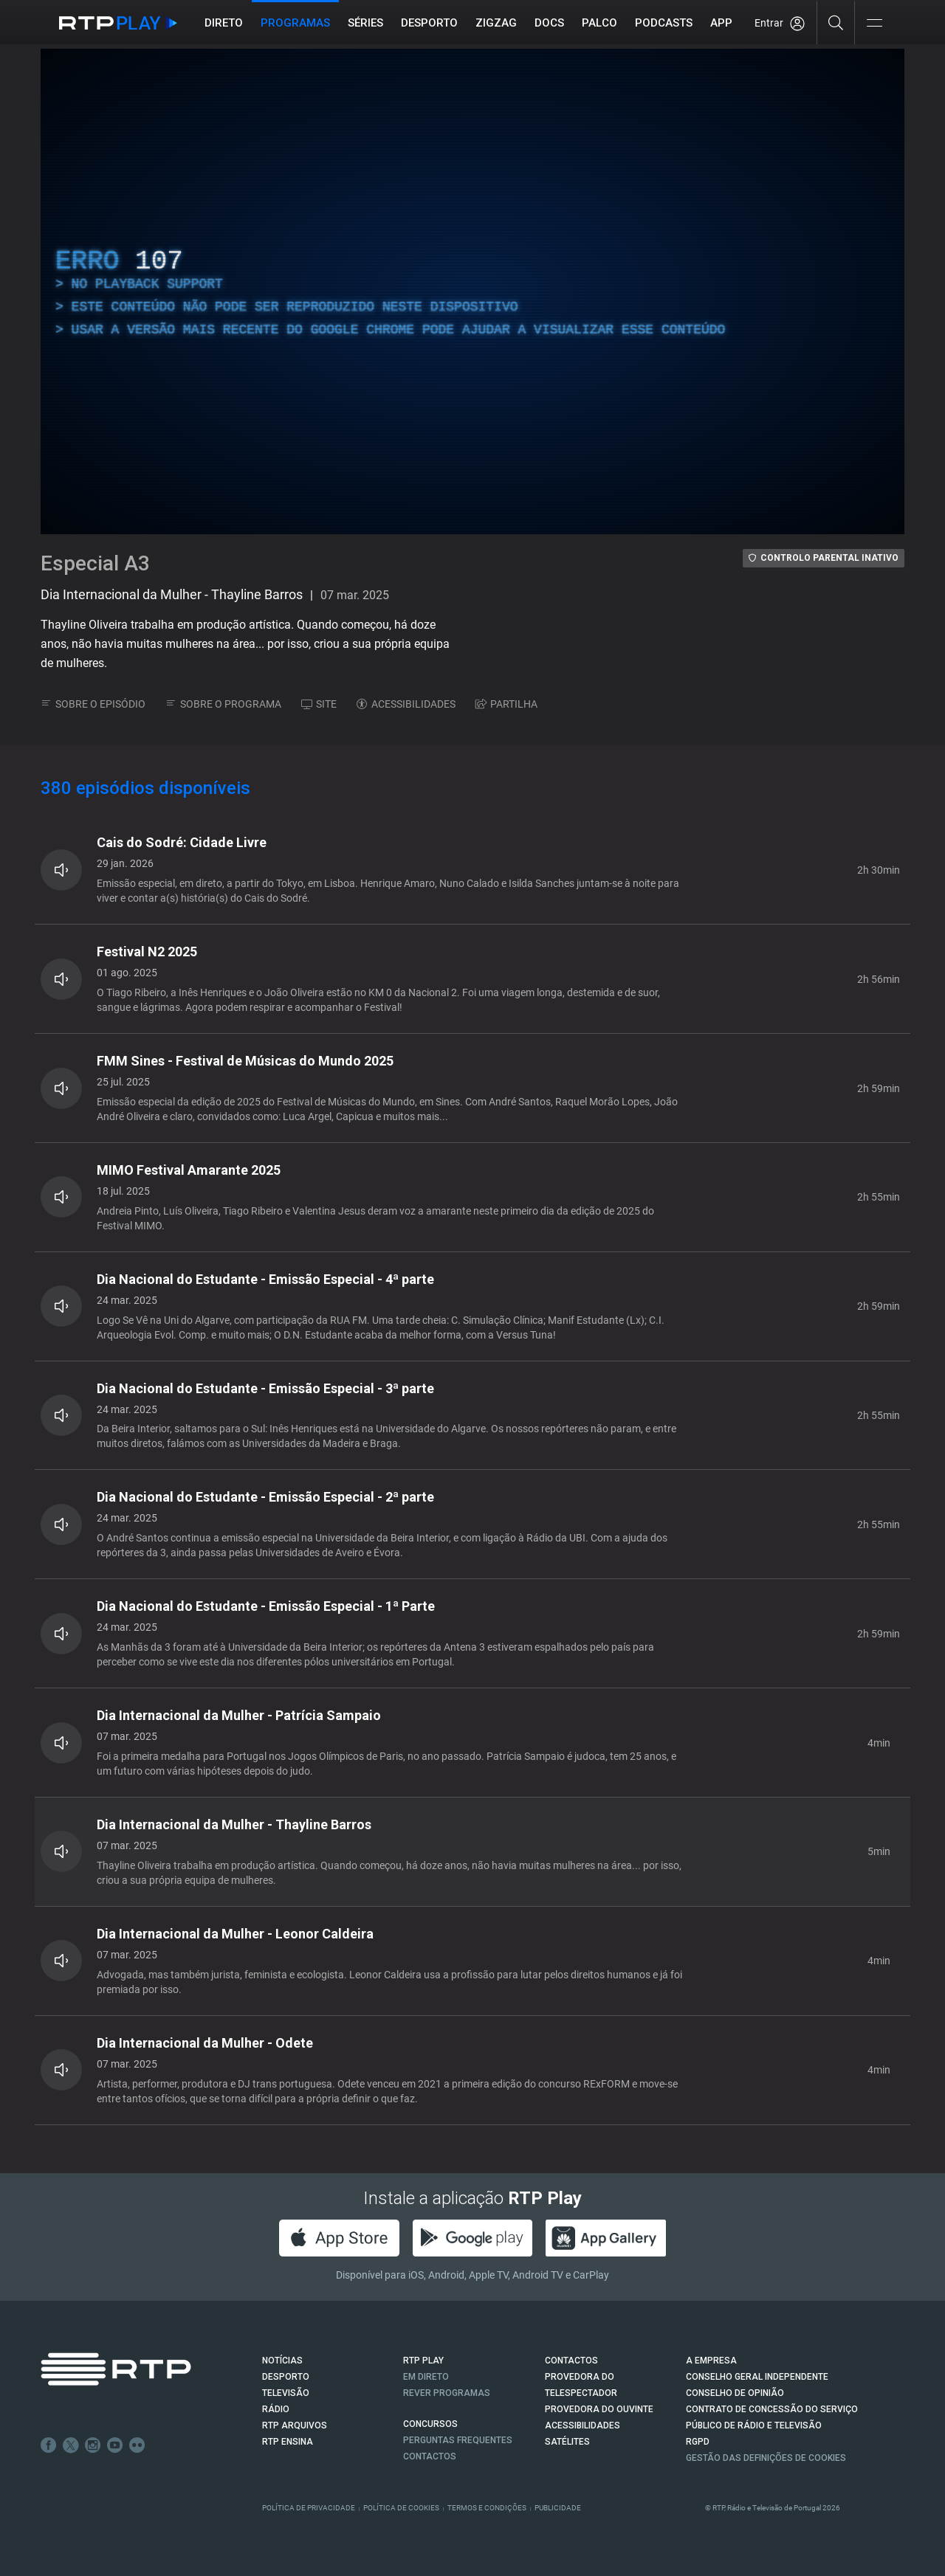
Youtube (115, 2445)
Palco (599, 23)
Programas (295, 23)
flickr (137, 2445)
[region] (472, 291)
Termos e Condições (486, 2508)
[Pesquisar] (836, 22)
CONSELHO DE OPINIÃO (735, 2393)
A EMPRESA (711, 2360)
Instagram (93, 2445)
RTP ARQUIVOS (294, 2425)
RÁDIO (275, 2409)
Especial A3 (95, 563)
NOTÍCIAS (282, 2360)
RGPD (697, 2442)
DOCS (549, 23)
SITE (319, 704)
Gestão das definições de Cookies (766, 2458)
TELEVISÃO (285, 2393)
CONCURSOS (430, 2424)
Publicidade (558, 2508)
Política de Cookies (401, 2508)
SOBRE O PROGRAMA (223, 704)
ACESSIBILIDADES (406, 704)
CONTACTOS (571, 2360)
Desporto (429, 23)
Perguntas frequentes (457, 2440)
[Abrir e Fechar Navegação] (874, 24)
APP (721, 23)
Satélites (567, 2442)
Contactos (429, 2456)
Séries (365, 23)
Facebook (49, 2445)
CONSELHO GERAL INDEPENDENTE (757, 2377)
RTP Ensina (287, 2442)
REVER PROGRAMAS (446, 2393)
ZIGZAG (496, 23)
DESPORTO (285, 2377)
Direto (224, 23)
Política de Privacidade (308, 2508)
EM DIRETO (426, 2377)
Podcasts (664, 23)
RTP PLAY (423, 2360)
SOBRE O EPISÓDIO (93, 704)
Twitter (71, 2445)
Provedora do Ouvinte (599, 2409)
